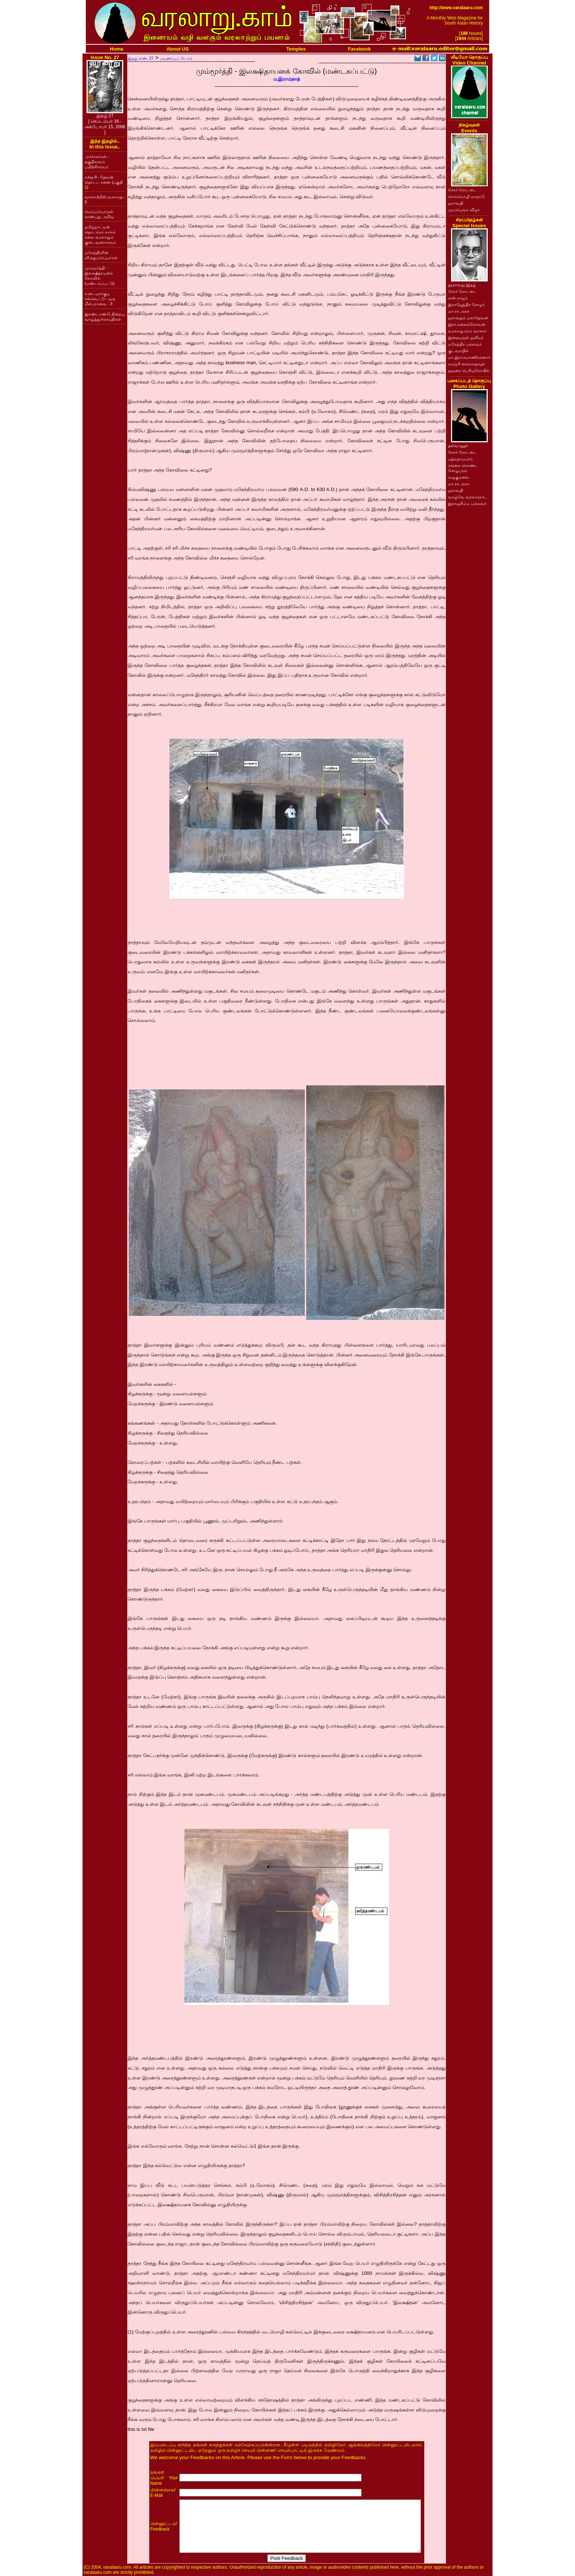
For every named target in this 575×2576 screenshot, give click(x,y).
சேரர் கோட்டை (462, 190)
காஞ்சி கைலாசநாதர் (466, 364)
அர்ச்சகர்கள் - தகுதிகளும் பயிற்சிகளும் (97, 161)
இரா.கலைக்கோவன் (467, 324)
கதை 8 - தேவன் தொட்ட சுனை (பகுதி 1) (104, 182)
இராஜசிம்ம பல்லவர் (467, 503)
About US (177, 49)
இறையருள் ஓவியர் (466, 337)
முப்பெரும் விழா (464, 209)
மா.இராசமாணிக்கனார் (469, 357)
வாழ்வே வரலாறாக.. (467, 497)
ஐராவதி (455, 203)
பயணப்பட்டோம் (176, 58)
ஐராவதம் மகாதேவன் (468, 317)
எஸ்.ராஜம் (458, 298)
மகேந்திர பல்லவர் (465, 344)
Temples (296, 49)
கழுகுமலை (458, 477)
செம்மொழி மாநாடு (466, 196)
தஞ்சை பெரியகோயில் (469, 370)
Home (117, 49)
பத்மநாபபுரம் (460, 459)
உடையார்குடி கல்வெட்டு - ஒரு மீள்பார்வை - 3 (100, 298)
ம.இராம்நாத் (286, 79)
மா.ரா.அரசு (458, 311)
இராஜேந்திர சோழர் (466, 304)
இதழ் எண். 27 (141, 58)
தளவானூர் (458, 445)
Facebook (359, 49)
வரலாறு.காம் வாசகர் (467, 331)
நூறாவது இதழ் (462, 285)
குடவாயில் (458, 350)
